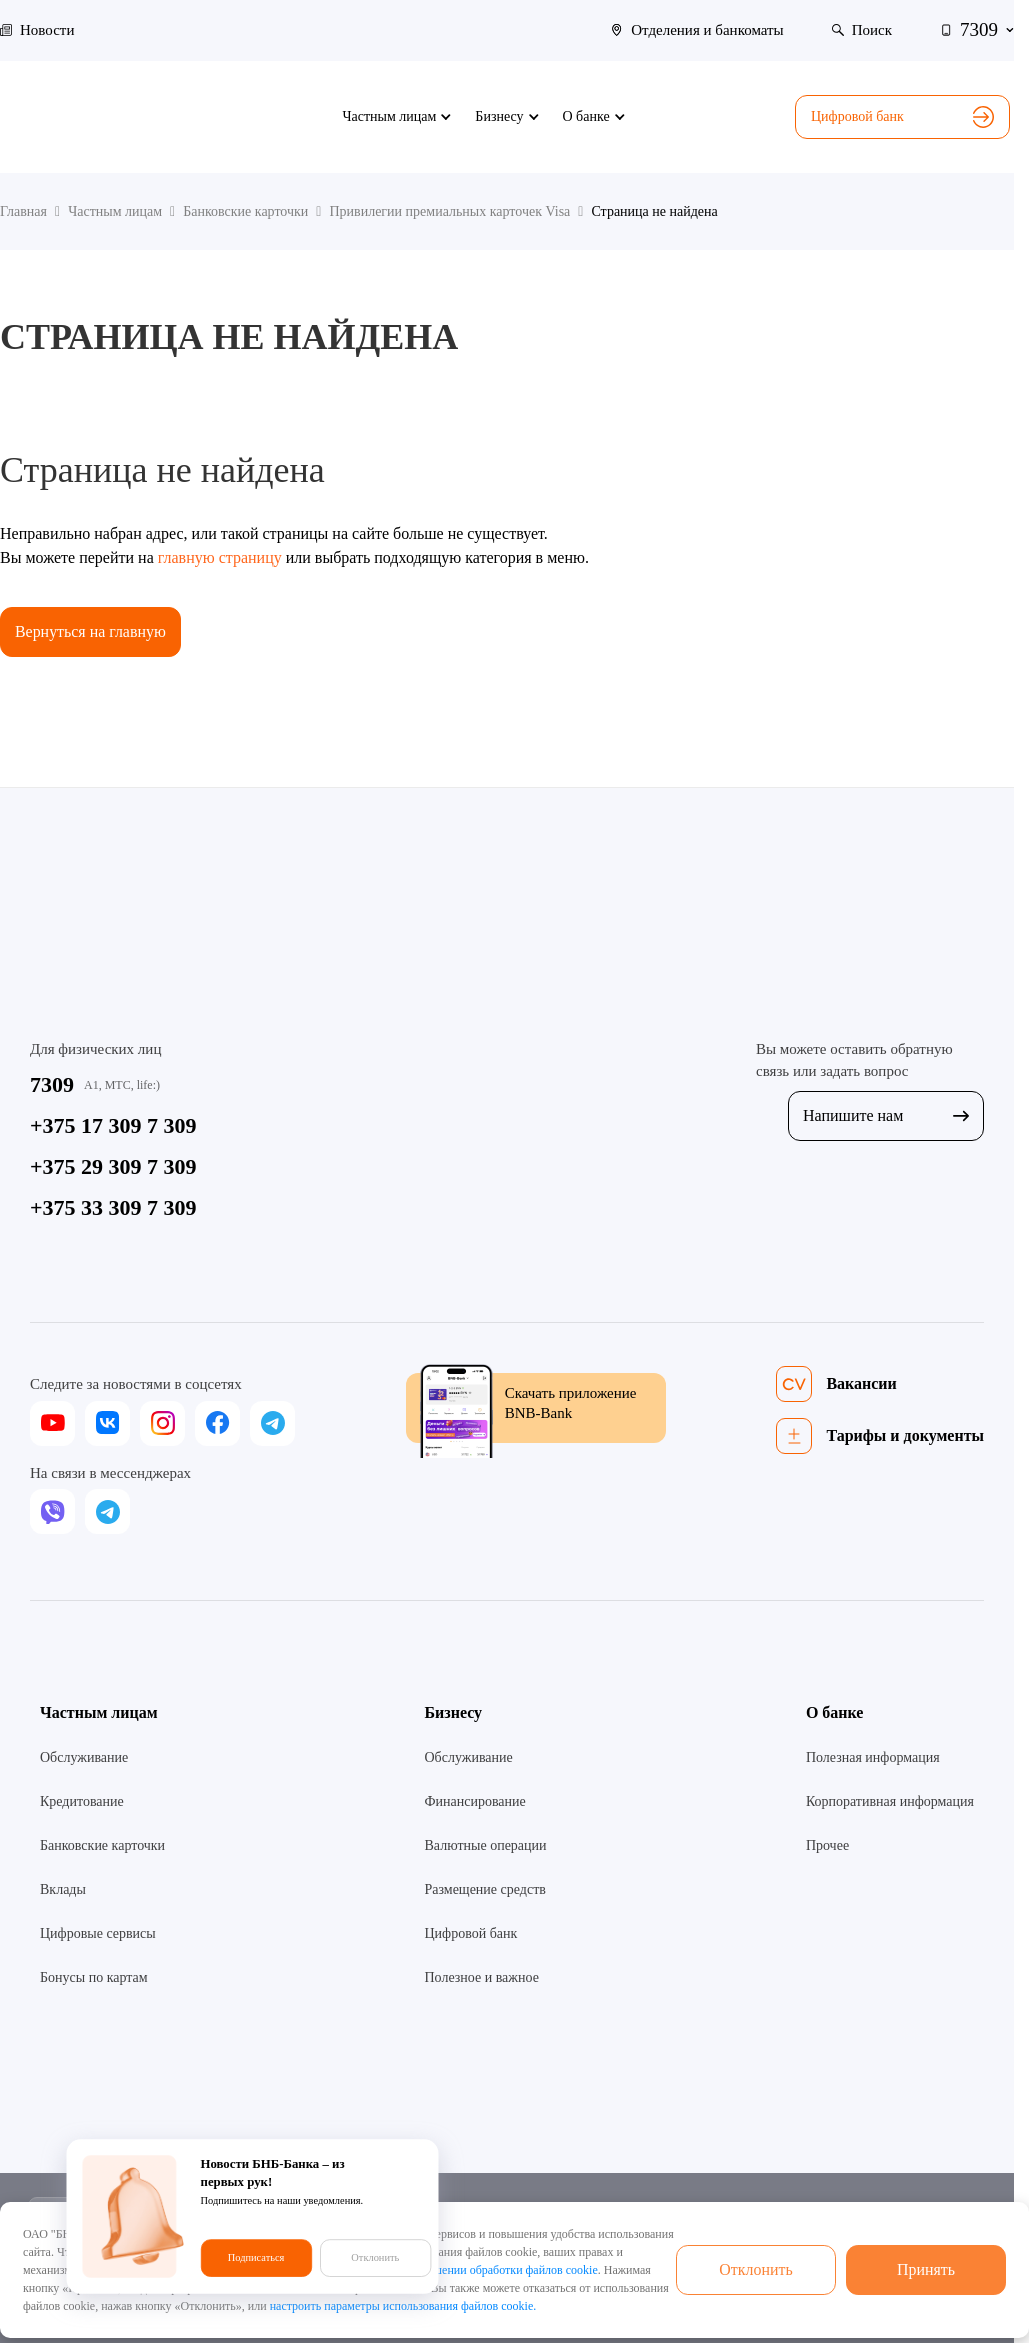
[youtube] (52, 1423)
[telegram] (272, 1423)
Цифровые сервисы (98, 1933)
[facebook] (217, 1423)
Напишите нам (886, 1115)
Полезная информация (873, 1757)
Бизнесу (453, 1712)
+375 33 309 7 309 (113, 1207)
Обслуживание (84, 1757)
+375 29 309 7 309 (113, 1166)
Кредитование (82, 1801)
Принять (926, 2269)
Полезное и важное (481, 1977)
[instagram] (162, 1423)
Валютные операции (485, 1845)
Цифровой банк (902, 117)
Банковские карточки (102, 1845)
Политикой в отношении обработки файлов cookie (469, 2270)
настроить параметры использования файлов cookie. (403, 2306)
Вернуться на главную (91, 631)
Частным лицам (99, 1712)
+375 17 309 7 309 (113, 1125)
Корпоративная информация (890, 1801)
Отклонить (756, 2269)
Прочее (827, 1845)
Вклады (63, 1889)
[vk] (107, 1423)
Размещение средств (484, 1889)
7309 (52, 1084)
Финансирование (474, 1801)
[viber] (52, 1511)
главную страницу (220, 557)
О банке (835, 1712)
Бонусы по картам (94, 1977)
